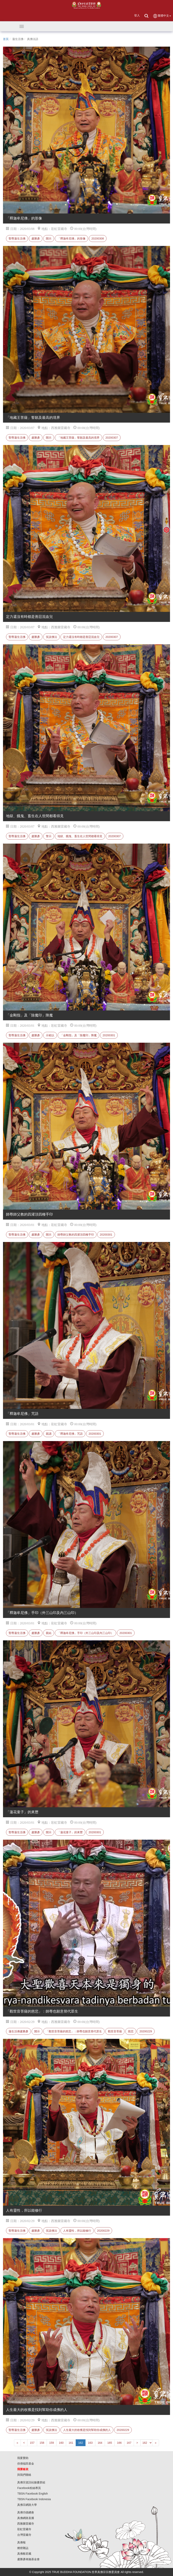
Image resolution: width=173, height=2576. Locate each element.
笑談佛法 (51, 636)
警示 (48, 836)
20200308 (98, 238)
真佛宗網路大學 (27, 2504)
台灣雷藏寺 (24, 2534)
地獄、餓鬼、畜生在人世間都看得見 (79, 836)
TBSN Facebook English (32, 2493)
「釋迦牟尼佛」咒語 (70, 1433)
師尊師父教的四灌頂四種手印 (75, 1234)
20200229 (145, 2031)
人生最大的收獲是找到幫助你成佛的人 (87, 2430)
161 (70, 2442)
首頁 (6, 39)
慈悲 (131, 2031)
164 (100, 2442)
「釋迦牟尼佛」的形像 (71, 238)
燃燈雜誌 (22, 2548)
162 (80, 2442)
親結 (48, 1633)
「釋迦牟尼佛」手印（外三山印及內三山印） (85, 1633)
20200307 (112, 437)
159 (51, 2442)
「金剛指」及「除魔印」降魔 (78, 1035)
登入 (137, 15)
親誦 (48, 1433)
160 (61, 2442)
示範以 (50, 1035)
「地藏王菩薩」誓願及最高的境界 (78, 437)
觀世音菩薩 (115, 2031)
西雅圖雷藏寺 (25, 2523)
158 (41, 2442)
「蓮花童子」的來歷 (70, 1832)
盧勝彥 (35, 238)
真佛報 (21, 2542)
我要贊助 (22, 2458)
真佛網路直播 (25, 2518)
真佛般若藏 (24, 2553)
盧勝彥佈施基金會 (28, 2559)
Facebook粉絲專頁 (29, 2488)
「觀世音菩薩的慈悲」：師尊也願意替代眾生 (74, 2031)
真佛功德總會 (25, 2512)
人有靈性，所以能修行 (77, 2230)
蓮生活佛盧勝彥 (18, 2031)
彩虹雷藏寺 (24, 2529)
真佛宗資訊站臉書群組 (31, 2482)
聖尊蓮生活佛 (17, 238)
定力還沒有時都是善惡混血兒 (81, 636)
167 (129, 2442)
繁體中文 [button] (162, 15)
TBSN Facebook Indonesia (34, 2499)
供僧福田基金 (25, 2463)
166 (119, 2442)
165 (109, 2442)
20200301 (109, 1035)
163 (90, 2442)
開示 (48, 238)
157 (32, 2442)
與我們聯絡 (24, 2474)
